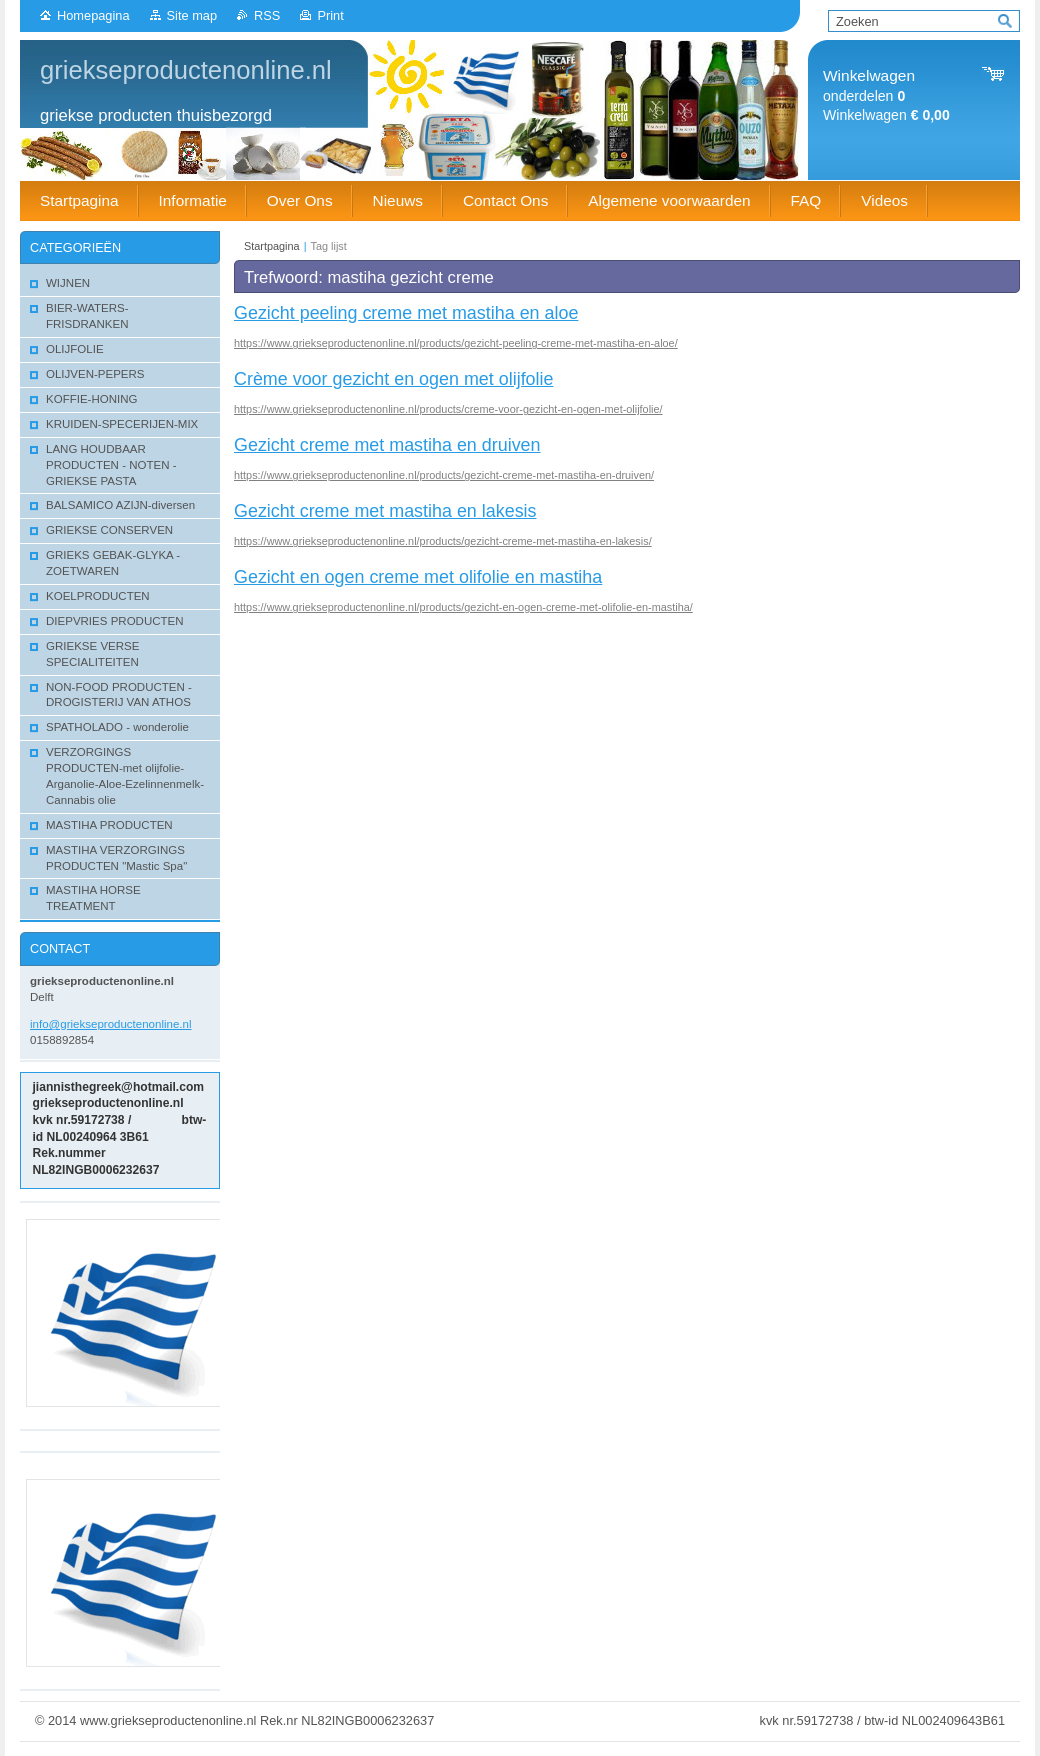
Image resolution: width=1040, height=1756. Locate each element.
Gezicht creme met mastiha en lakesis (385, 511)
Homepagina (93, 15)
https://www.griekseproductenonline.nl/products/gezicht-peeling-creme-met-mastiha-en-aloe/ (456, 343)
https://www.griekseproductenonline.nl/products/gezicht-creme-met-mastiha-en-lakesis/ (443, 541)
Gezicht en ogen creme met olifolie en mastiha (418, 577)
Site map (192, 15)
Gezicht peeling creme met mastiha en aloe (406, 313)
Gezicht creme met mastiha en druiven (387, 445)
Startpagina (272, 246)
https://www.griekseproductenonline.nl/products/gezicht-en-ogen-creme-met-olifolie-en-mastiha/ (463, 607)
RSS (267, 15)
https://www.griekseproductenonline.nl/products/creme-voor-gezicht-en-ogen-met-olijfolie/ (448, 409)
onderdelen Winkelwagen (886, 95)
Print (330, 15)
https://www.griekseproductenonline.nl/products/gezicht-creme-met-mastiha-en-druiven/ (444, 475)
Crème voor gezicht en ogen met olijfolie (394, 379)
